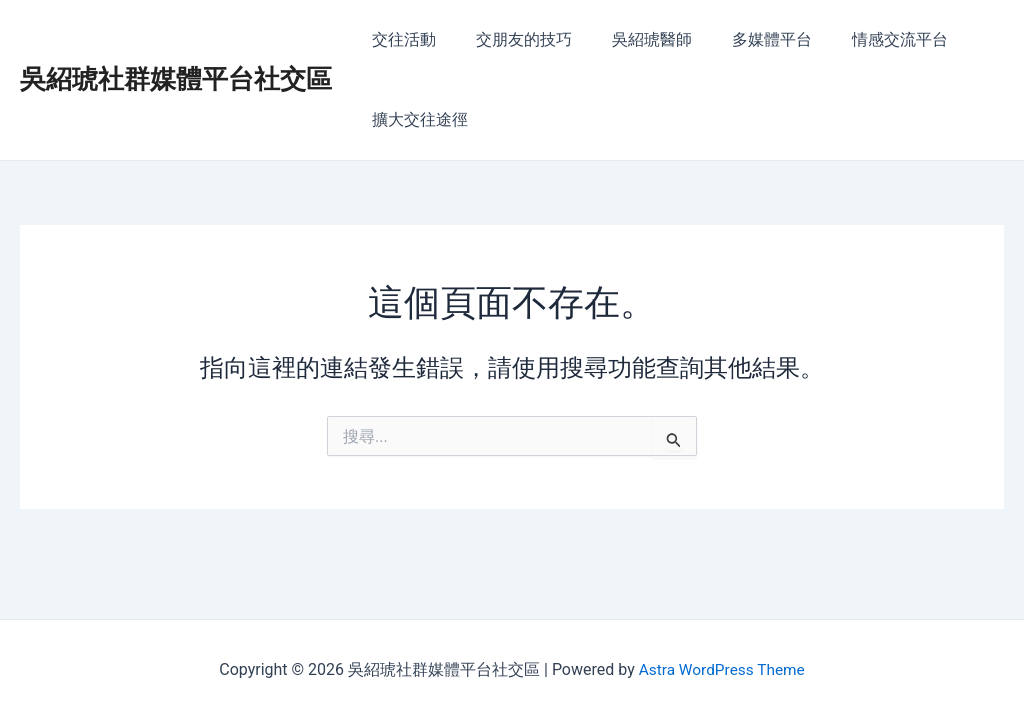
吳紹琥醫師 (632, 39)
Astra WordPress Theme (721, 669)
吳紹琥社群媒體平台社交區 (176, 79)
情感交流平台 (864, 39)
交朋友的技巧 (512, 39)
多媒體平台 (744, 39)
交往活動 (400, 39)
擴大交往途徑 (416, 119)
